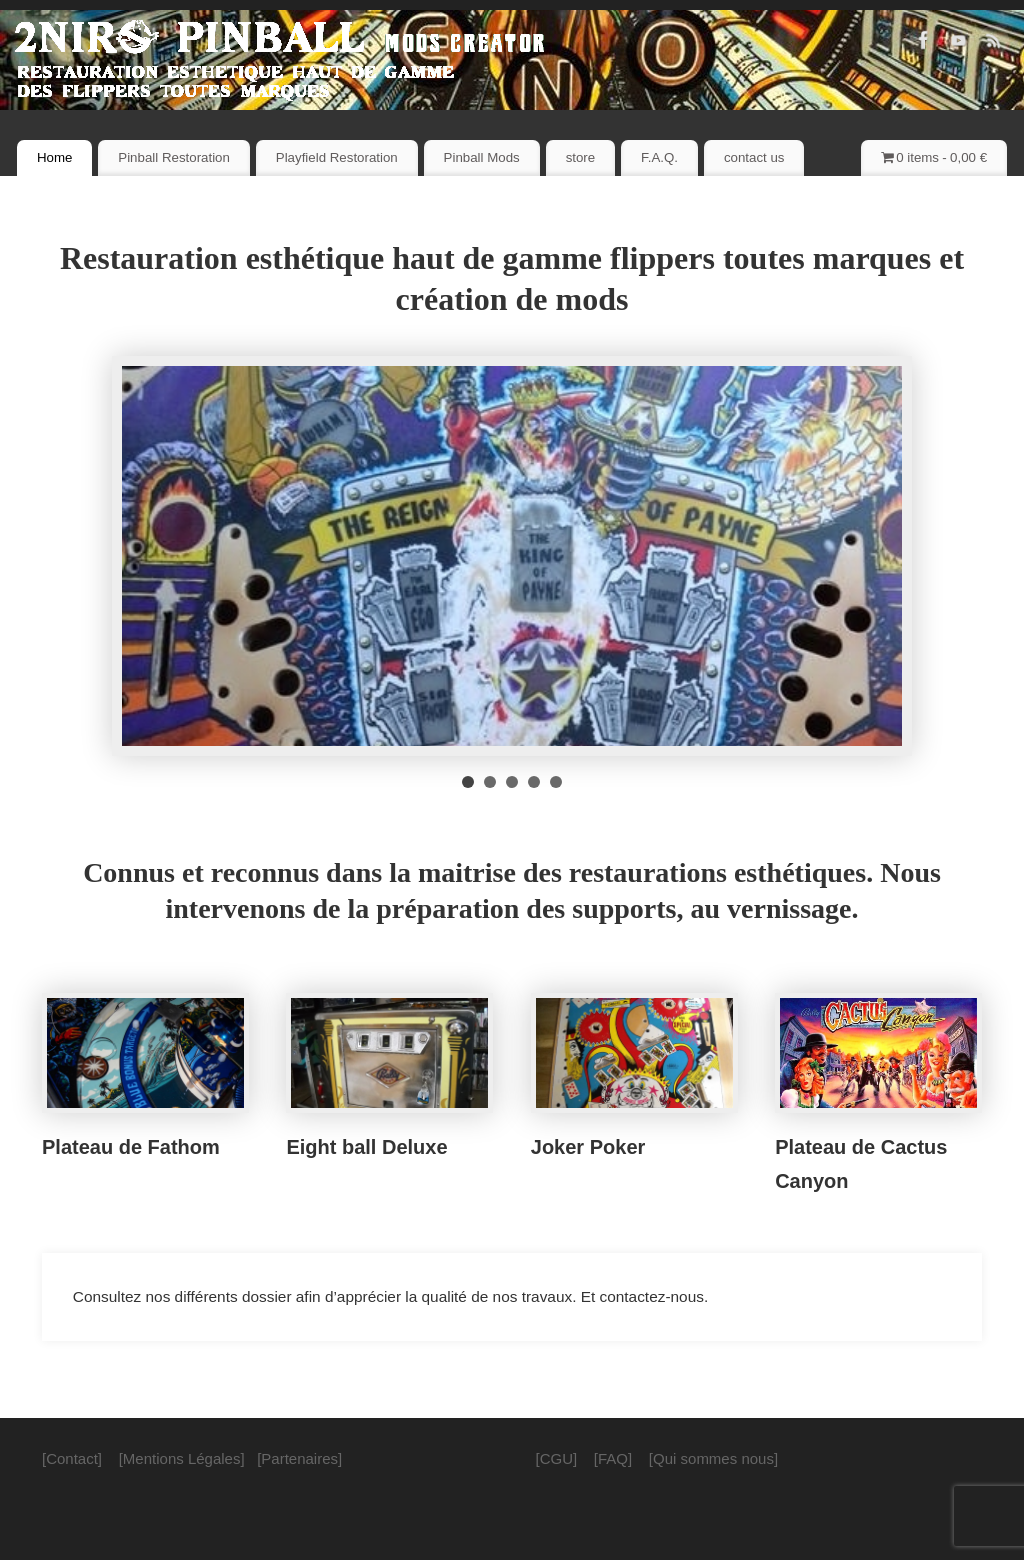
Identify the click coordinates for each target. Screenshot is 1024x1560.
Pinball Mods (482, 157)
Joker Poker (588, 1147)
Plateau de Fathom (131, 1147)
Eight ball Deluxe (366, 1147)
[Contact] (72, 1458)
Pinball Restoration (174, 157)
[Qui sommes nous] (713, 1458)
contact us (754, 157)
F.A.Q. (659, 157)
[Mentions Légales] (182, 1458)
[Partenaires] (299, 1458)
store (581, 157)
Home (54, 157)
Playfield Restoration (337, 157)
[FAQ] (613, 1458)
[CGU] (557, 1458)
